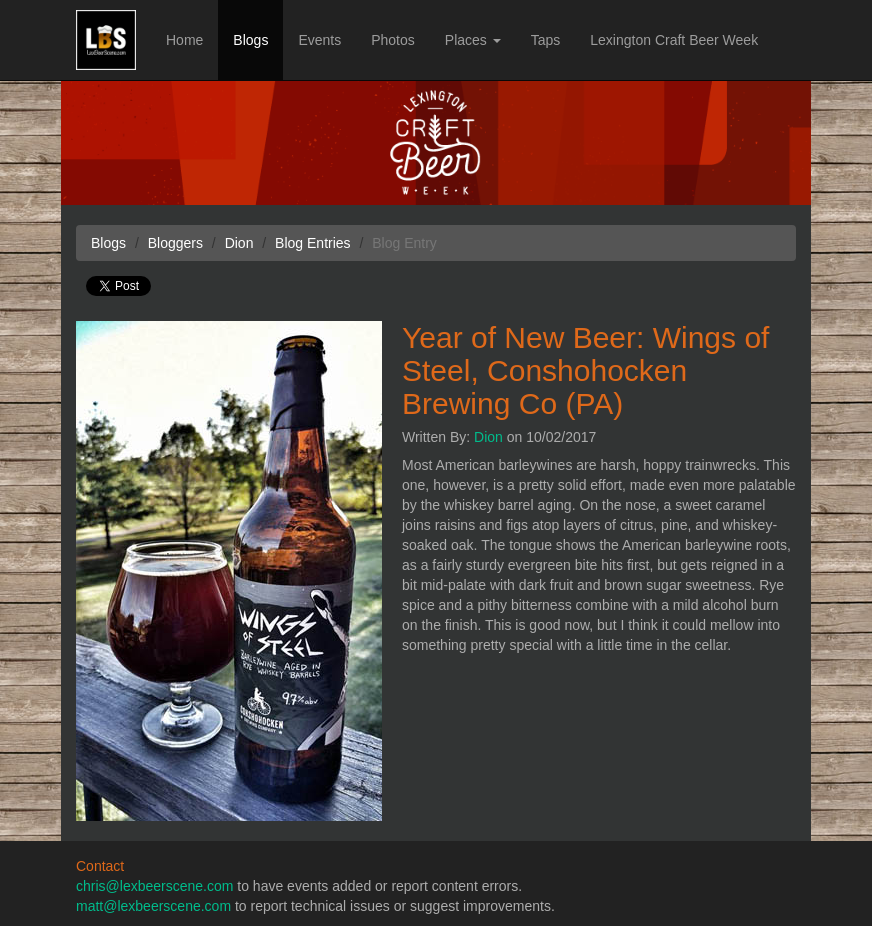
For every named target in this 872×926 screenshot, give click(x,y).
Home (184, 40)
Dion (488, 437)
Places (473, 40)
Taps (546, 40)
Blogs (250, 40)
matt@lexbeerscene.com (153, 906)
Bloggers (175, 243)
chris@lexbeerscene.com (154, 886)
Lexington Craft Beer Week (674, 40)
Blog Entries (312, 243)
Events (319, 40)
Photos (393, 40)
